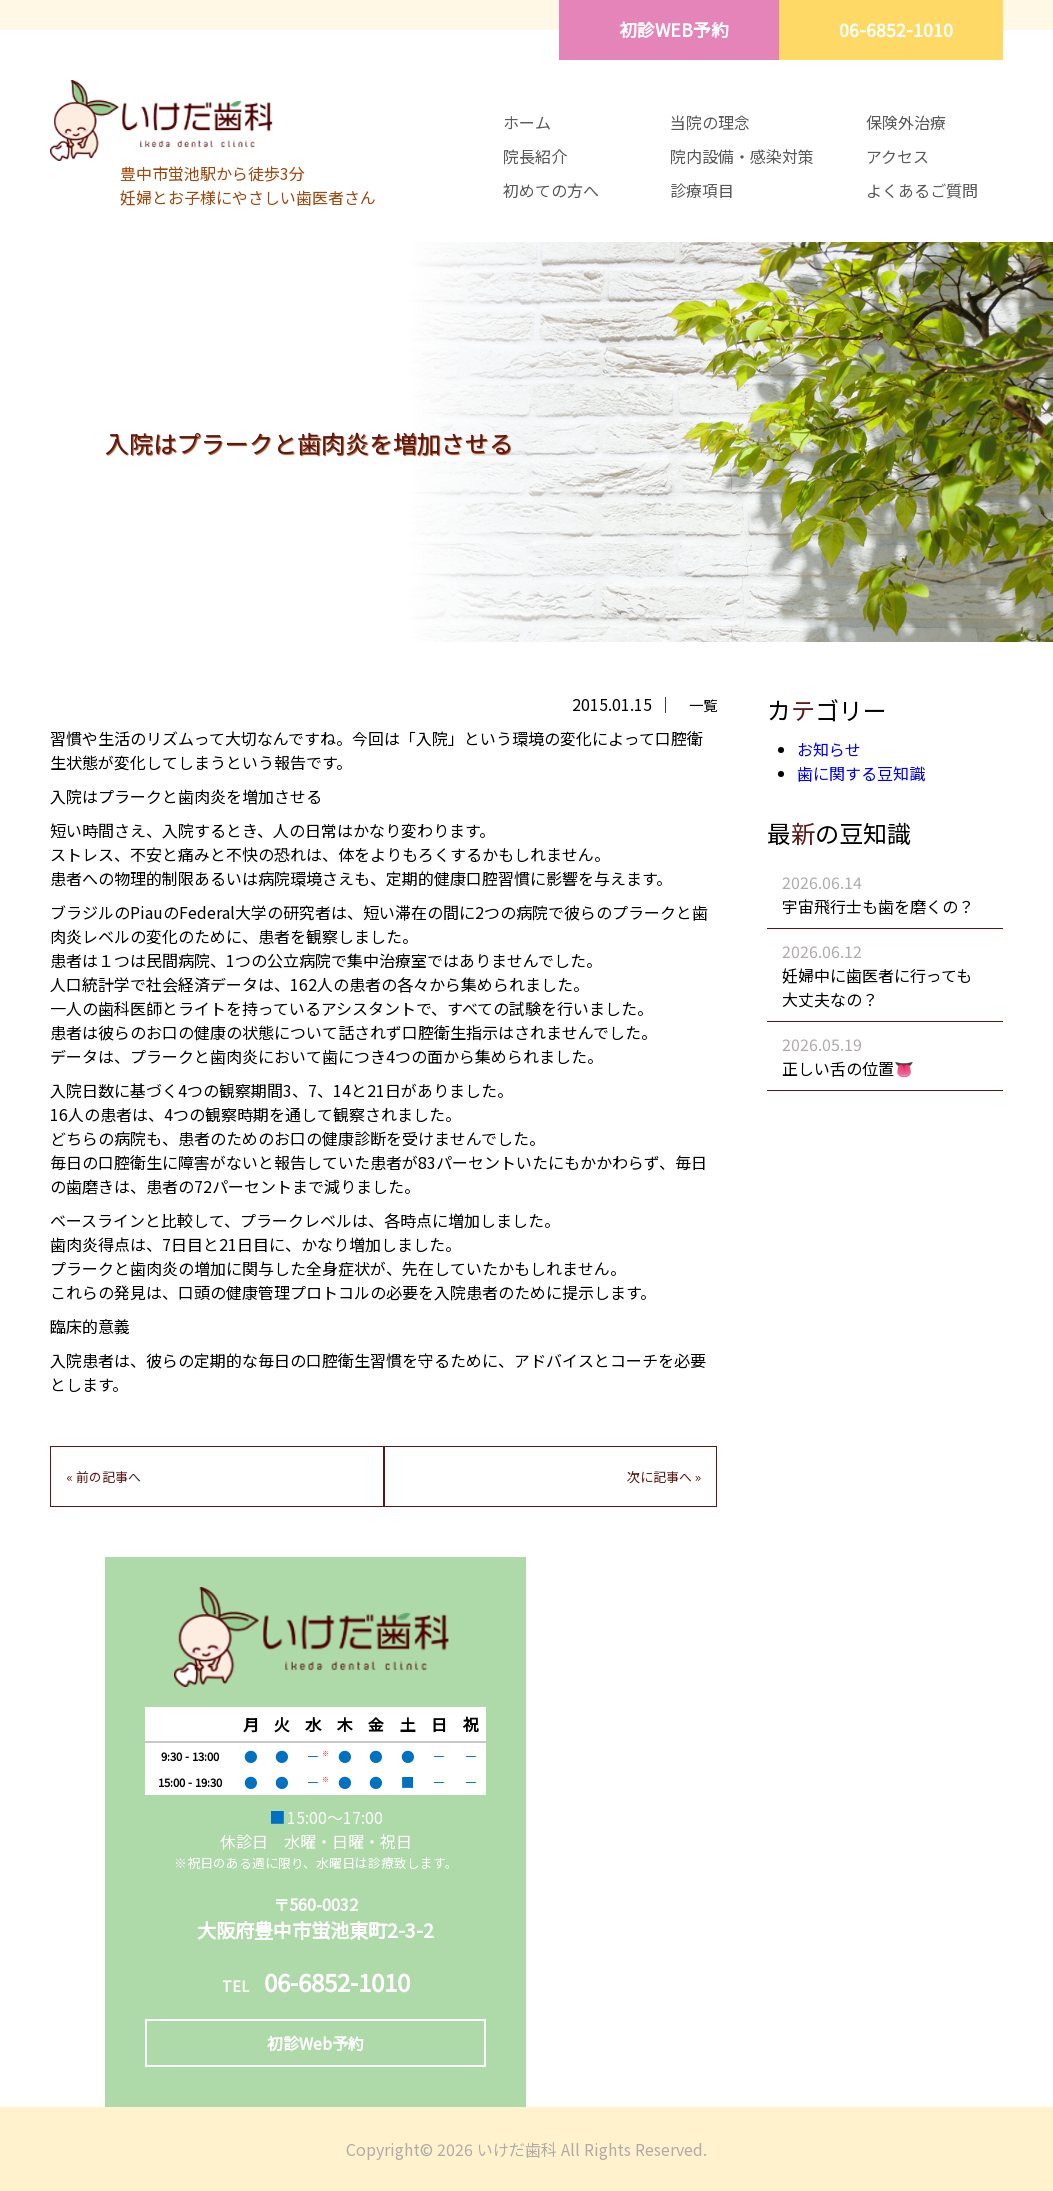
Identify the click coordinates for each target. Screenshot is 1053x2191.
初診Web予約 (315, 2043)
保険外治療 (906, 122)
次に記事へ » (664, 1476)
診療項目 (702, 190)
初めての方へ (551, 190)
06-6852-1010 (896, 29)
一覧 (703, 704)
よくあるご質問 (922, 190)
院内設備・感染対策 (742, 156)
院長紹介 (535, 156)
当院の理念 (710, 122)
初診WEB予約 (674, 29)
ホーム (527, 122)
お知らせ (829, 749)
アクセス (897, 156)
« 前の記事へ (103, 1476)
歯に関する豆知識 (861, 773)
